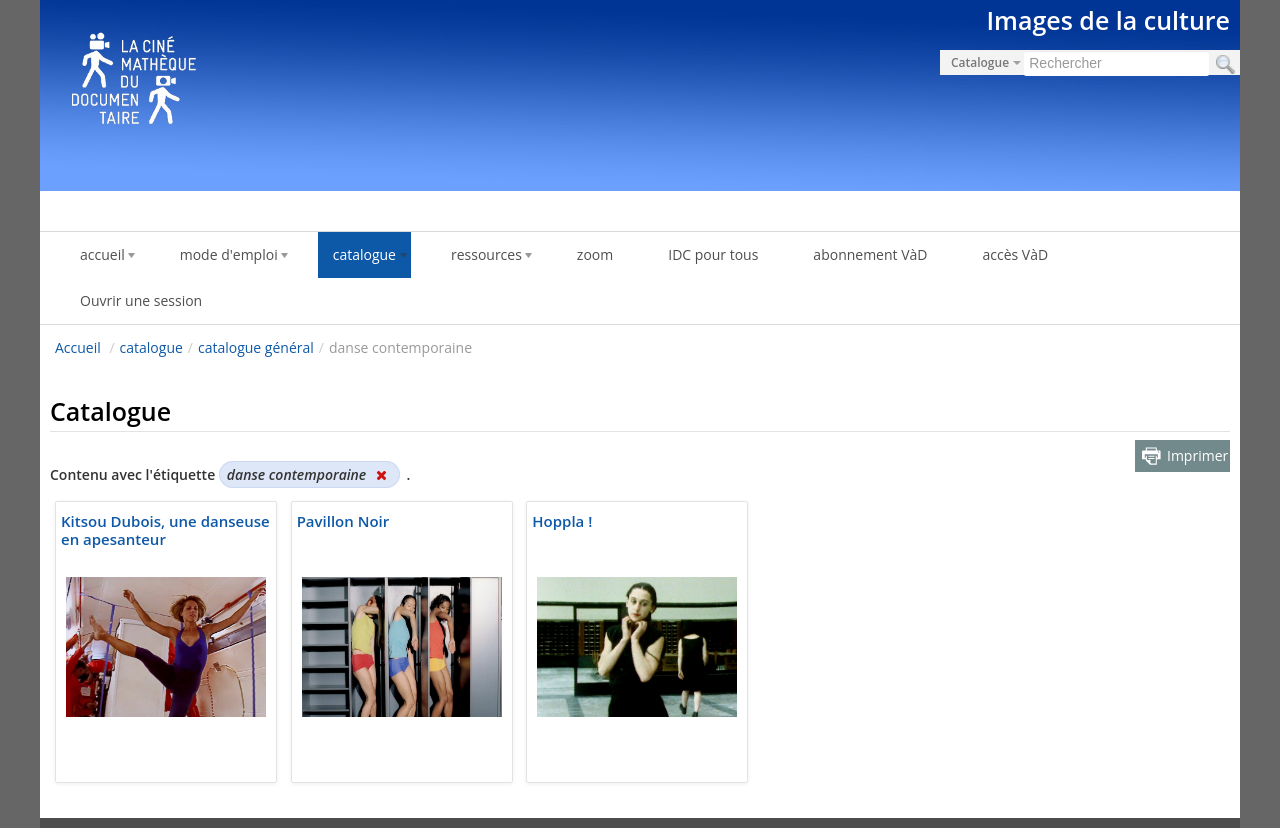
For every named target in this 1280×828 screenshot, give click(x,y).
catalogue (151, 347)
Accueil (78, 347)
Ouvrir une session (141, 300)
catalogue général (256, 347)
